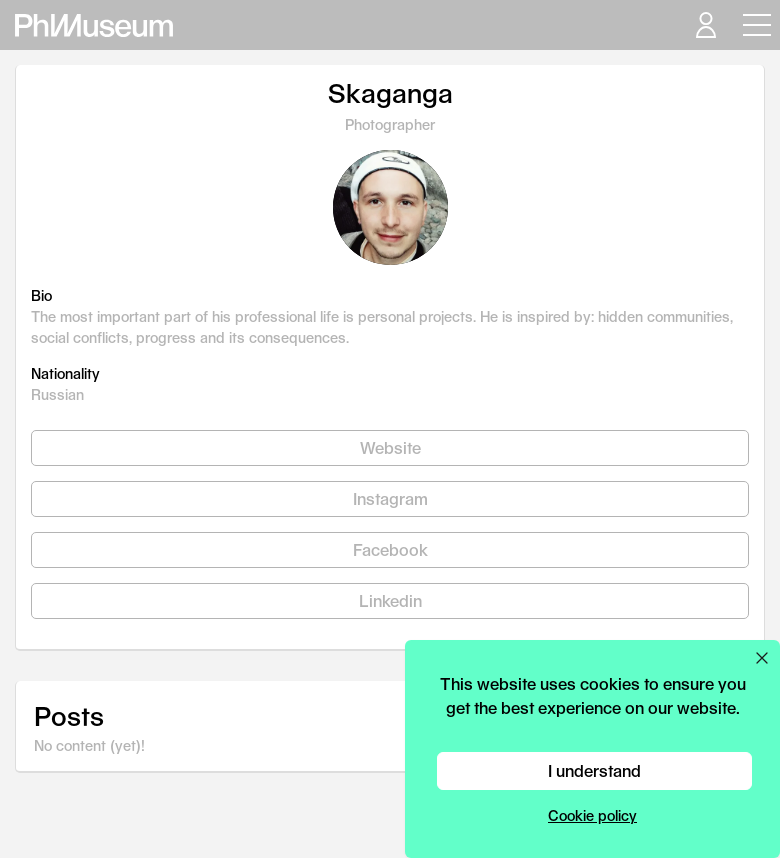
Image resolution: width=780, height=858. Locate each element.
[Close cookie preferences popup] (762, 658)
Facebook (390, 549)
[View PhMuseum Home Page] (94, 25)
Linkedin (390, 600)
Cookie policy (592, 815)
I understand (594, 770)
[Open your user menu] (705, 25)
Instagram (390, 498)
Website (390, 447)
